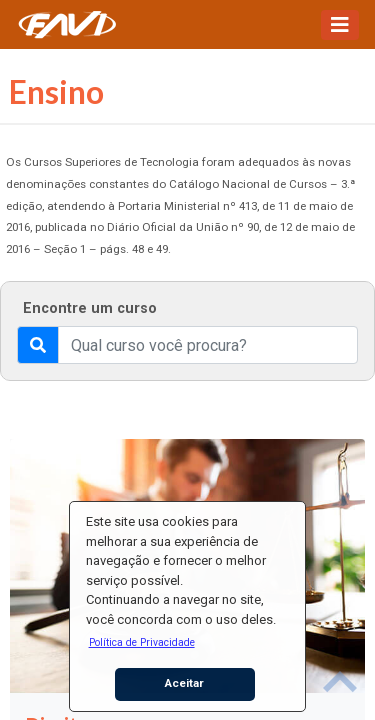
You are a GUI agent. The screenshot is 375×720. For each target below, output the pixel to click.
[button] (141, 642)
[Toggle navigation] (340, 25)
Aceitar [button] (184, 683)
